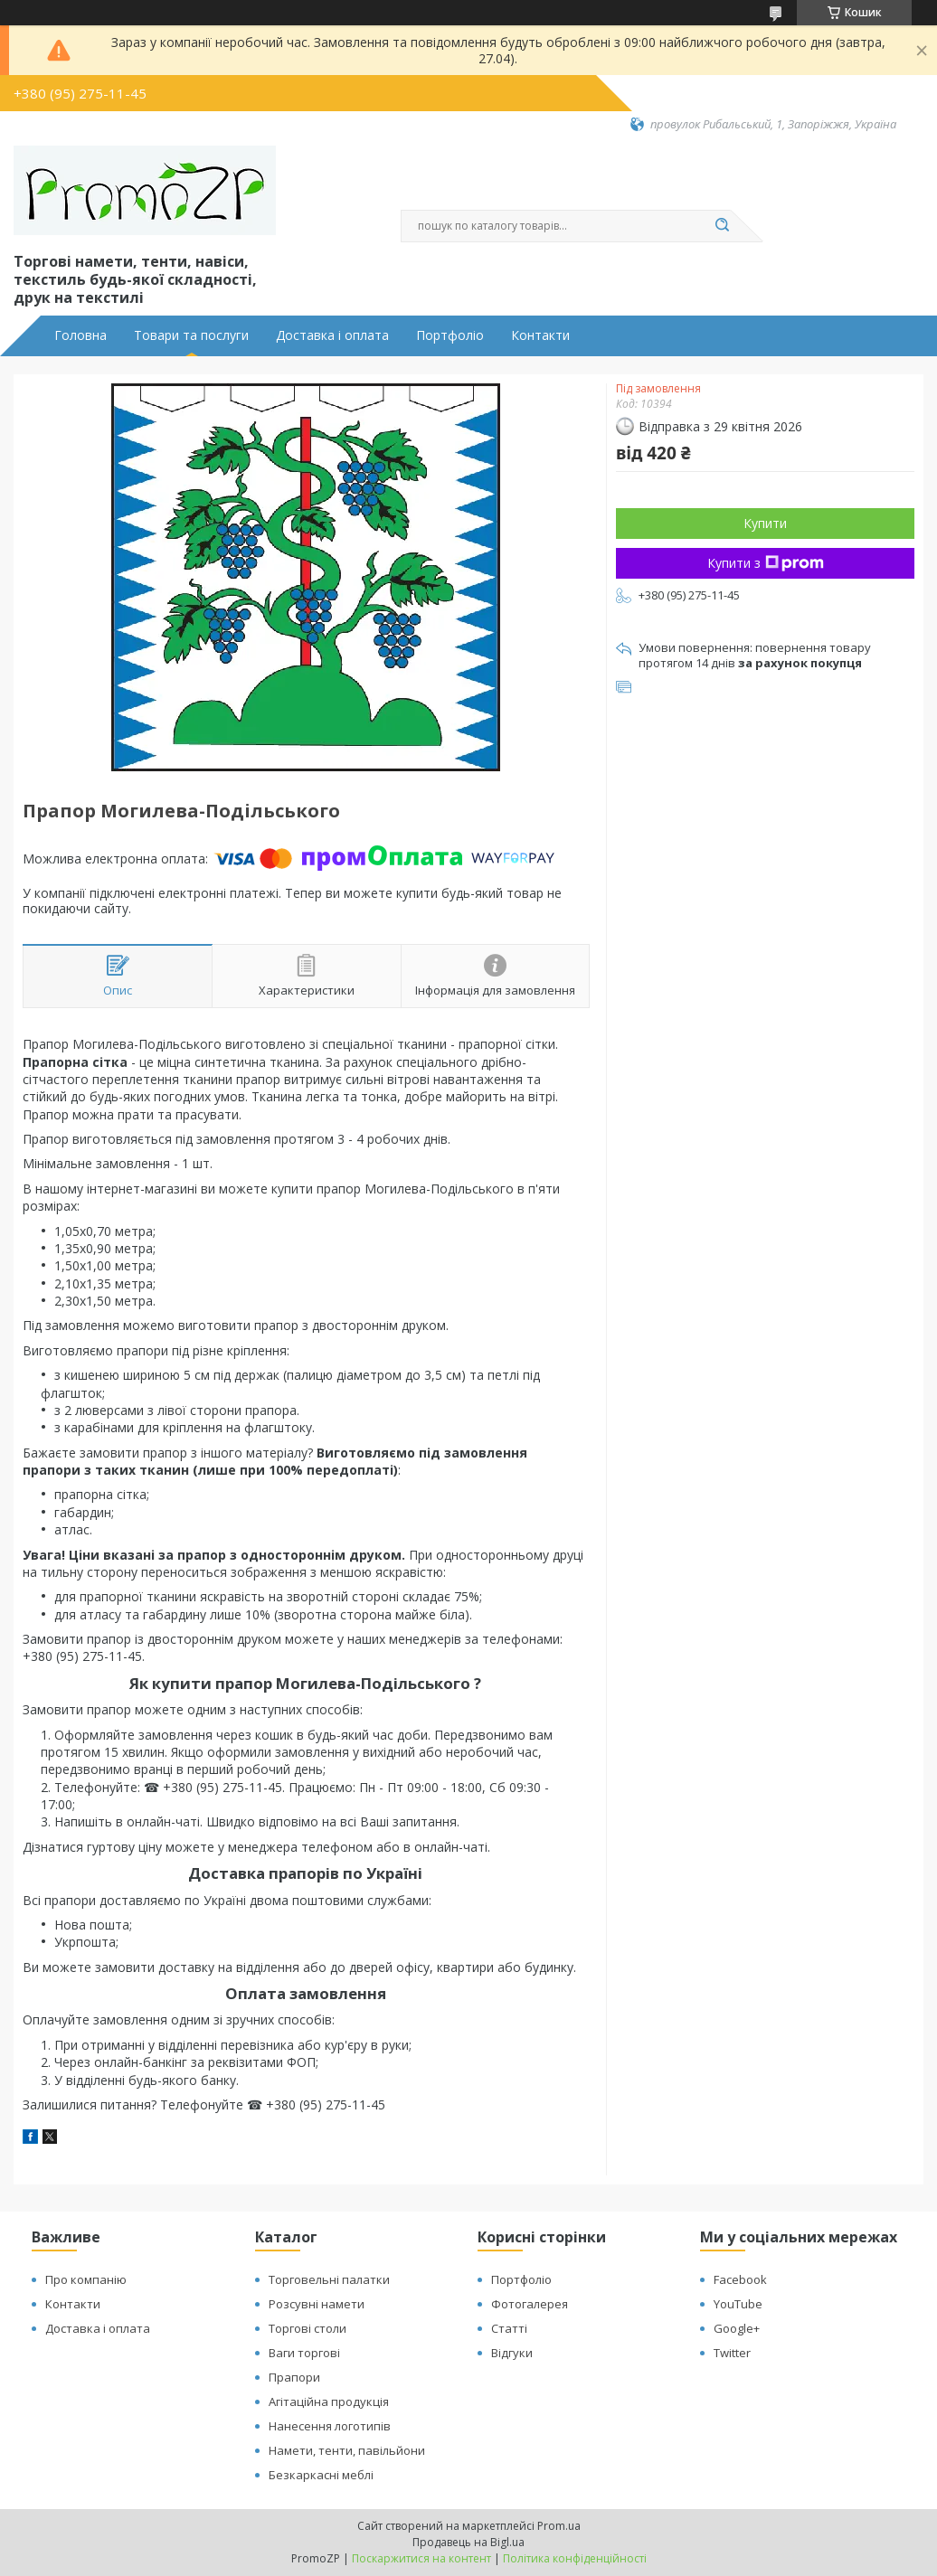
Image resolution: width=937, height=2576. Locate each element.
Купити (765, 523)
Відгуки (512, 2353)
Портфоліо (450, 335)
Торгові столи (307, 2328)
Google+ (737, 2328)
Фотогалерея (529, 2304)
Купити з (765, 562)
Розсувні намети (316, 2304)
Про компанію (86, 2279)
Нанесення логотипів (330, 2426)
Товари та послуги (191, 335)
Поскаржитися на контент (421, 2558)
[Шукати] (722, 226)
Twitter (732, 2353)
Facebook (740, 2279)
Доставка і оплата (332, 335)
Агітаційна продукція (329, 2401)
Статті (509, 2328)
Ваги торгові (304, 2353)
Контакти (540, 335)
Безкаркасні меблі (321, 2475)
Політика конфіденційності (575, 2558)
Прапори (294, 2377)
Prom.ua (559, 2526)
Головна (80, 335)
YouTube (738, 2304)
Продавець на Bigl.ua (468, 2542)
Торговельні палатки (329, 2279)
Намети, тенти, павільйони (347, 2450)
